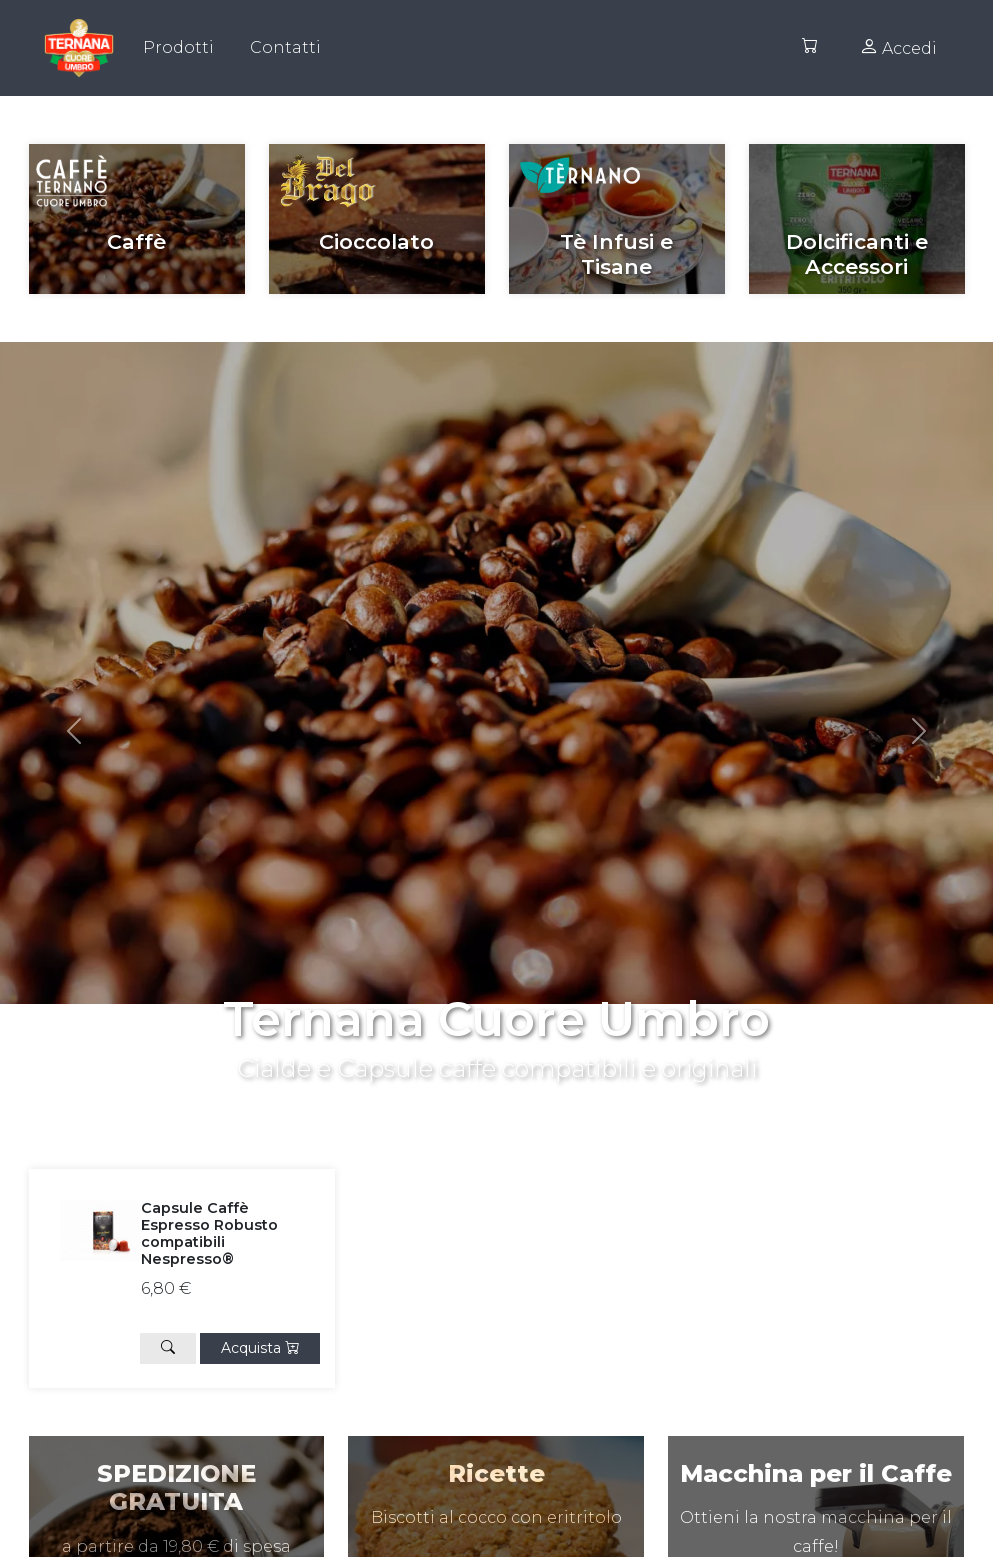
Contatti (285, 47)
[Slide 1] (515, 1093)
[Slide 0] (479, 1093)
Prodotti (178, 47)
